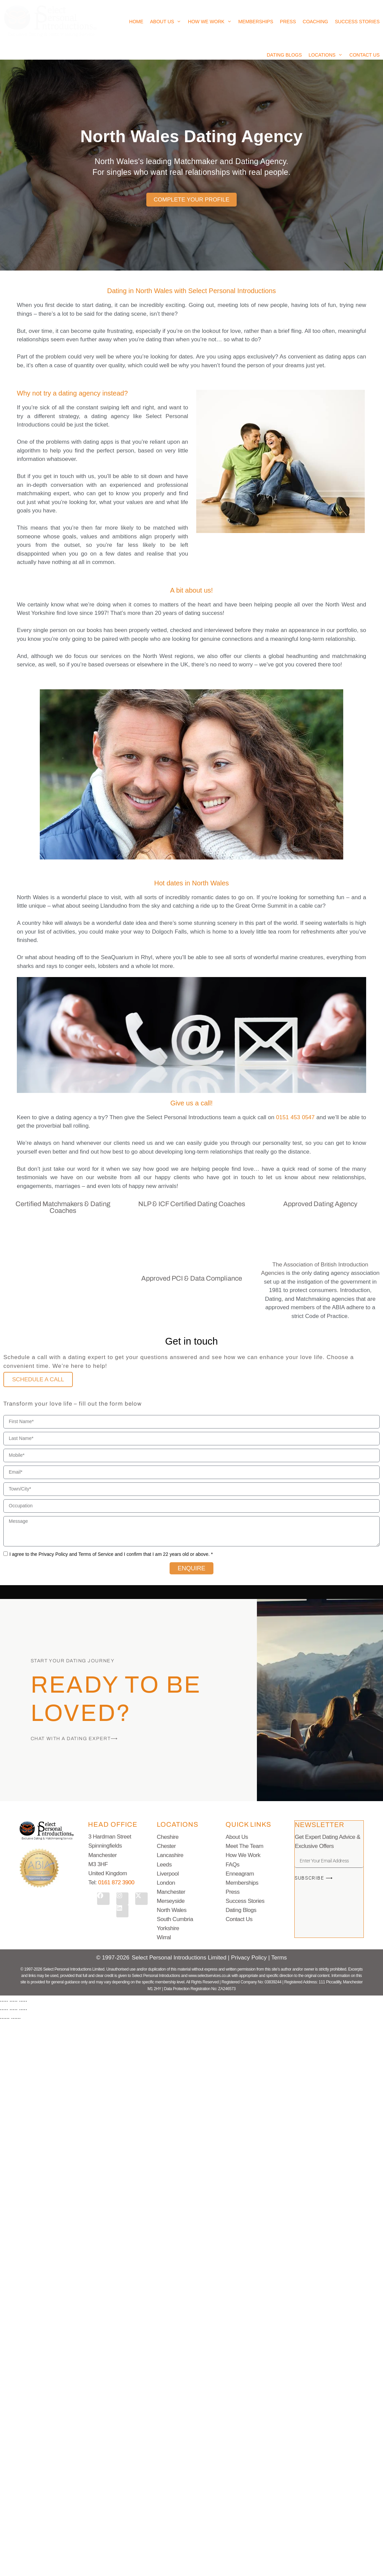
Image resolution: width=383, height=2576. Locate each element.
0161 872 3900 (116, 1882)
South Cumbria (175, 1919)
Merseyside (170, 1901)
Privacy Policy (249, 1957)
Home (136, 21)
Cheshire (167, 1837)
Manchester (171, 1892)
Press (288, 21)
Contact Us (364, 55)
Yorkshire (168, 1928)
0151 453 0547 (295, 1117)
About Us (165, 21)
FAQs (232, 1864)
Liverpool (168, 1874)
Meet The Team (244, 1846)
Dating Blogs (284, 55)
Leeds (164, 1864)
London (166, 1883)
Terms (279, 1957)
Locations (325, 55)
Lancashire (170, 1855)
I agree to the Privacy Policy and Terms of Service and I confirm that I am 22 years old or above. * (111, 1554)
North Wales (171, 1910)
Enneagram (240, 1874)
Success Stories (357, 21)
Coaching (315, 21)
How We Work (210, 21)
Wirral (164, 1937)
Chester (166, 1846)
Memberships (255, 21)
